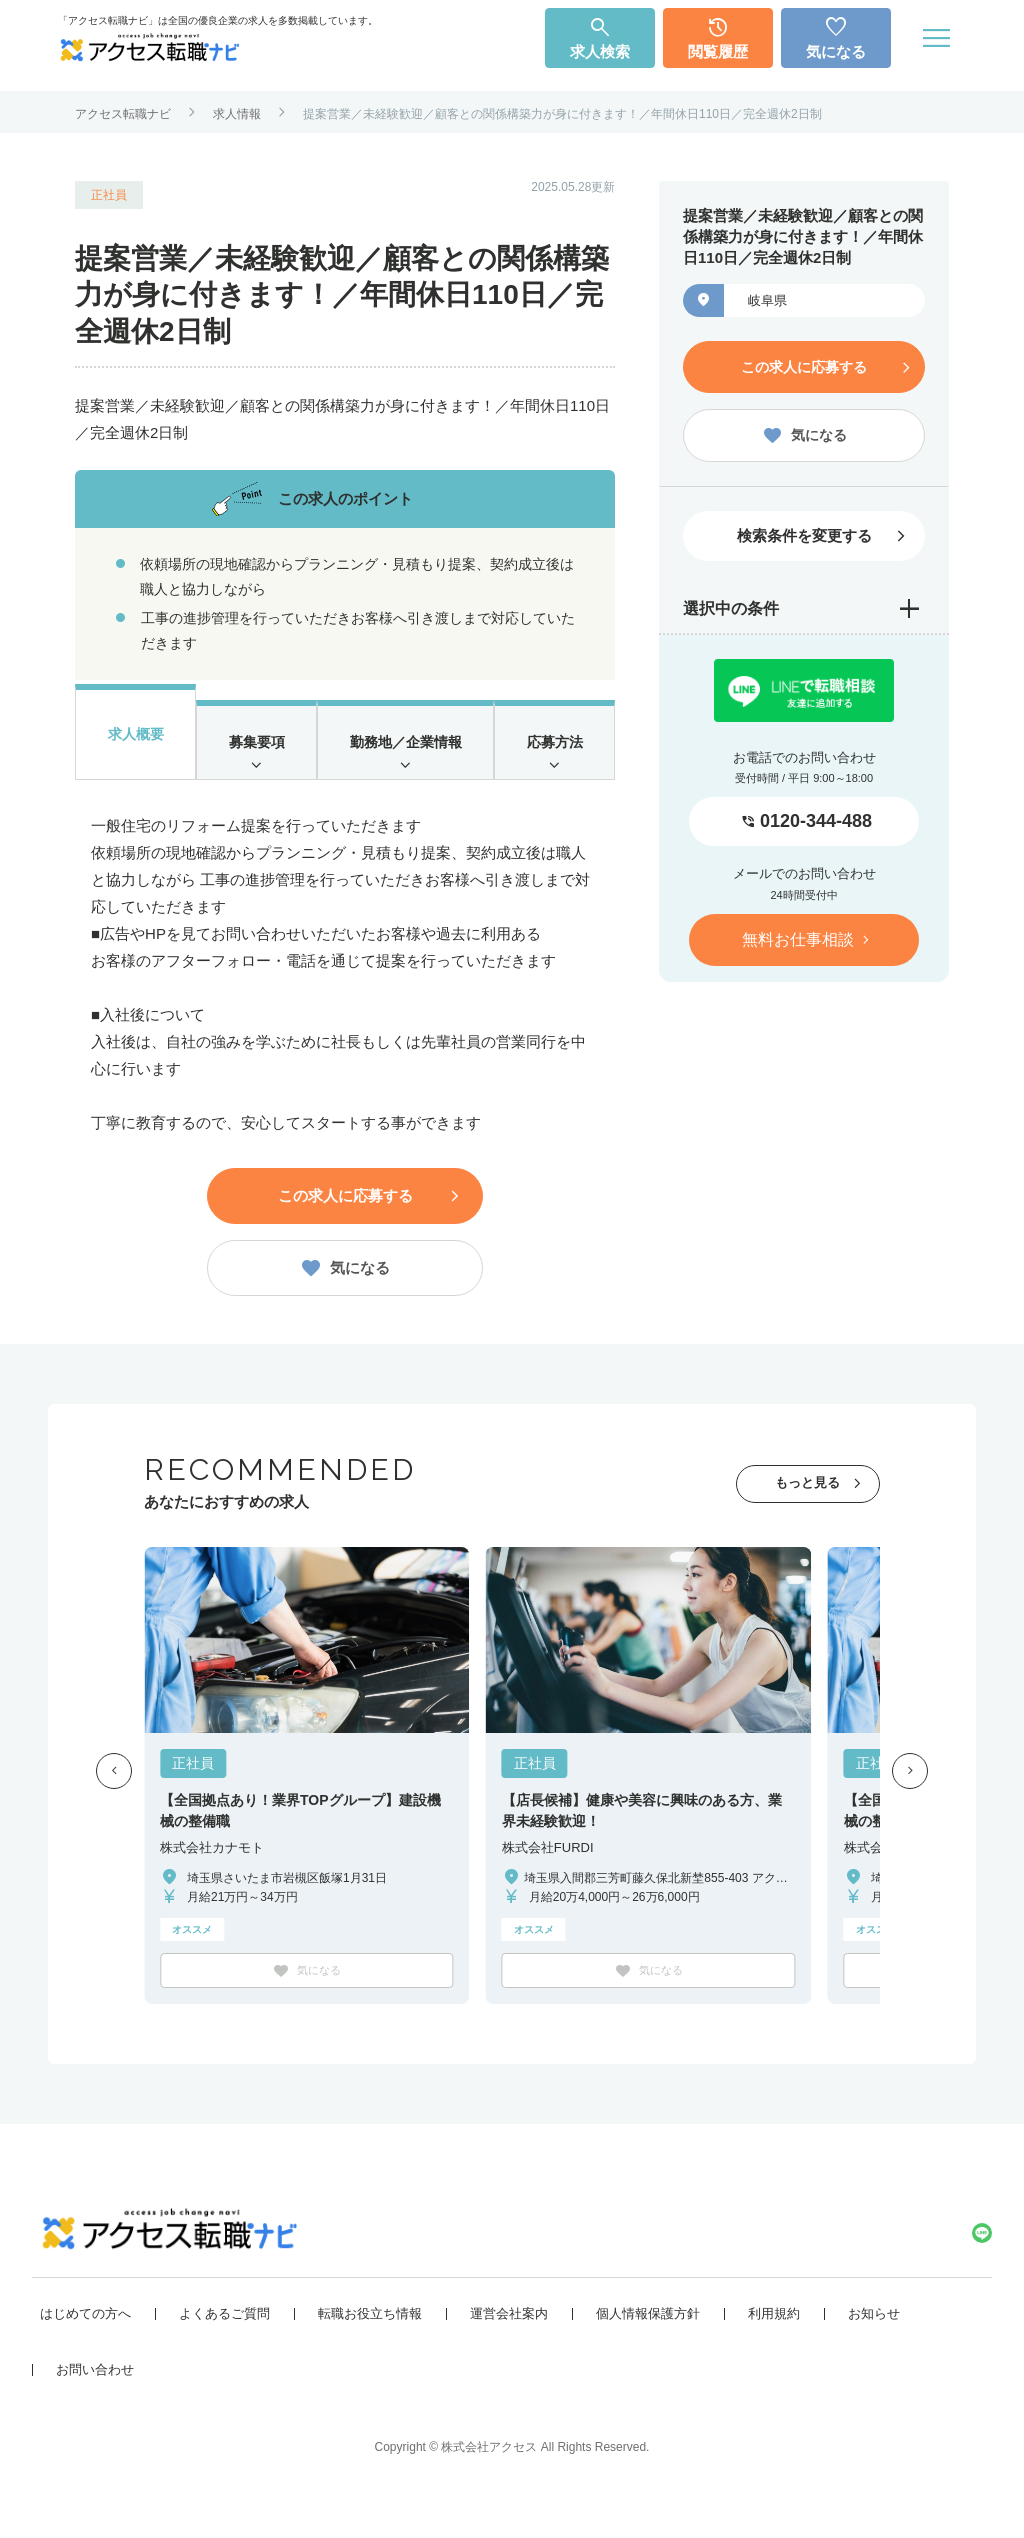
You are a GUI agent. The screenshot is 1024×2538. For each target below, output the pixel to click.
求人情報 (237, 114)
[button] (114, 1799)
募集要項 (255, 750)
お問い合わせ (95, 2400)
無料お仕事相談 (798, 934)
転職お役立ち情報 (370, 2344)
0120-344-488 (816, 817)
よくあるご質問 (224, 2344)
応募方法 (555, 750)
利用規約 (774, 2344)
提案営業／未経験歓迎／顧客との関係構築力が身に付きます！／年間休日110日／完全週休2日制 (562, 114)
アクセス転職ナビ (123, 114)
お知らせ (874, 2344)
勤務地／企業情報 (405, 750)
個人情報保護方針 (648, 2344)
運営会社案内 (509, 2344)
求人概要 (135, 737)
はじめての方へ (85, 2344)
